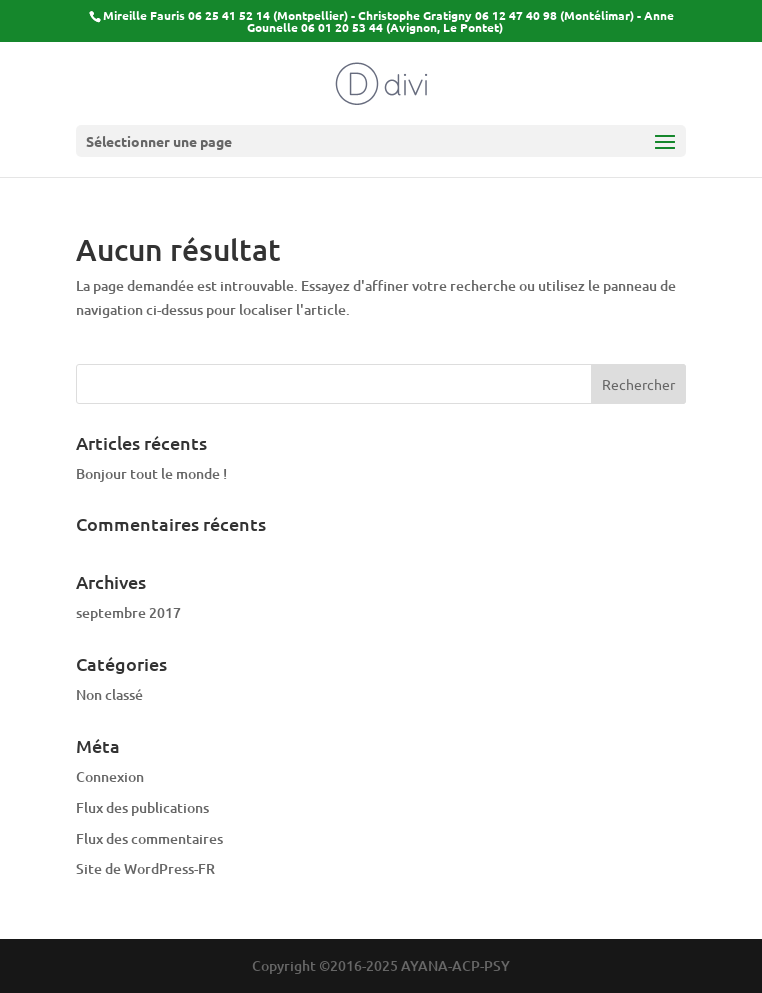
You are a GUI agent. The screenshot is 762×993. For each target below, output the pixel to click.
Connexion (110, 776)
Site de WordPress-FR (145, 868)
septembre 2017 (128, 612)
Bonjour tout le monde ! (151, 473)
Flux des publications (142, 807)
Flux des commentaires (149, 838)
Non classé (109, 694)
